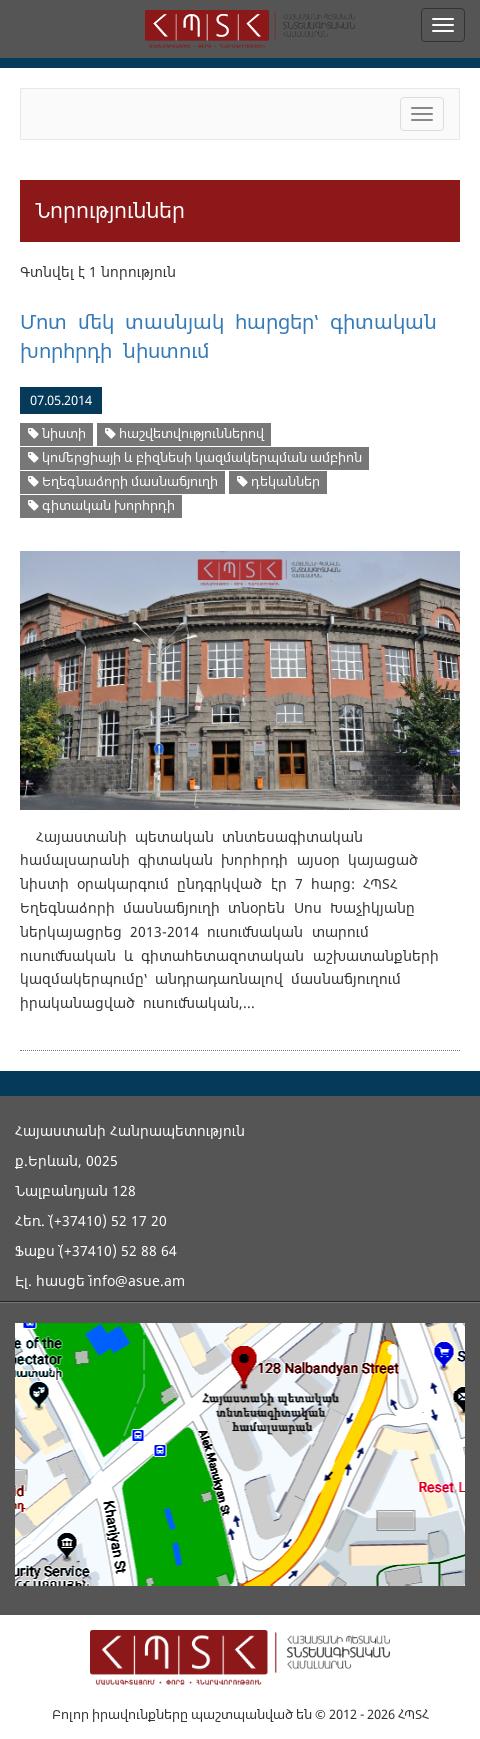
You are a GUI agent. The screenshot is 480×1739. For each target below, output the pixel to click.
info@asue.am (137, 1280)
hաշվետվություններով (184, 433)
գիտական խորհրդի (101, 505)
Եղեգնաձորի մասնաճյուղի (123, 481)
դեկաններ (278, 481)
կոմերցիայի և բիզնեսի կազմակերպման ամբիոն (195, 457)
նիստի (57, 433)
